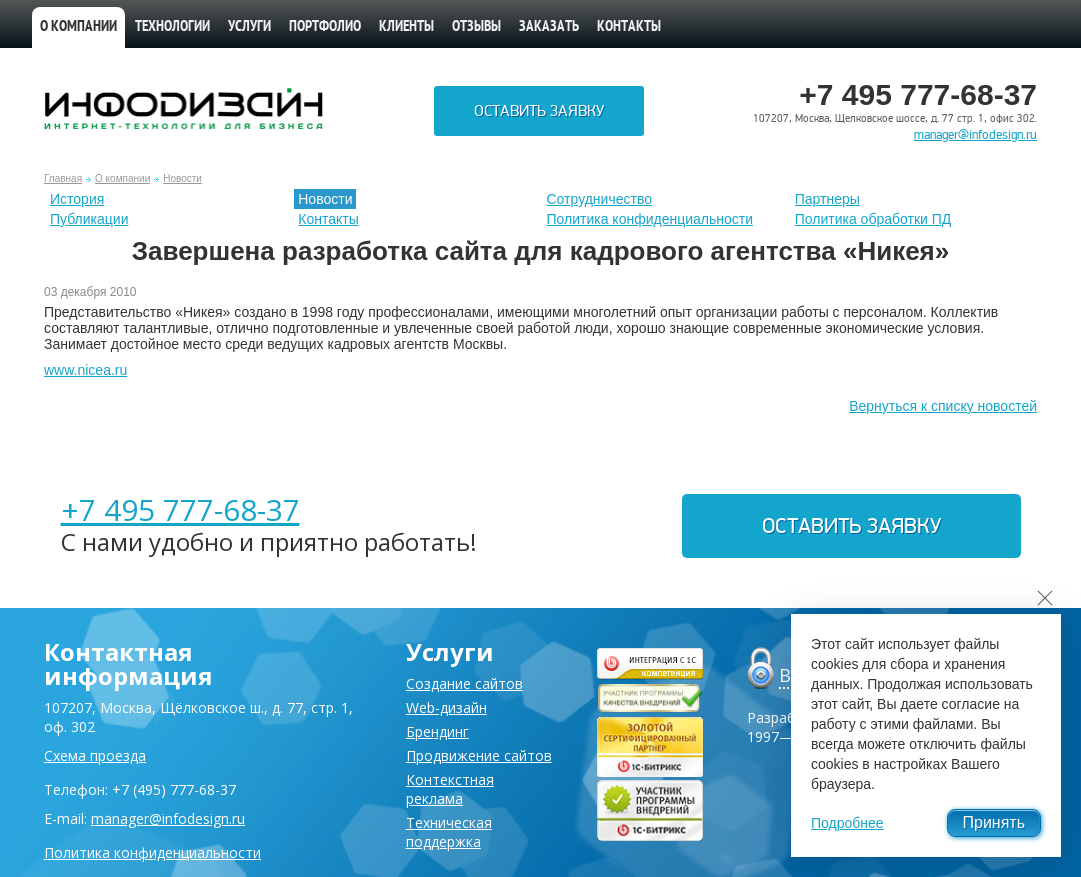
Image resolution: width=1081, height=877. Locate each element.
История (77, 199)
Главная (63, 178)
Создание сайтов (464, 683)
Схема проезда (95, 755)
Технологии (172, 27)
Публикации (89, 219)
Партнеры (827, 199)
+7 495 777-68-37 (180, 509)
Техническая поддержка (449, 832)
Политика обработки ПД (873, 219)
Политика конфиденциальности (650, 219)
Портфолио (325, 27)
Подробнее (847, 823)
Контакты (629, 27)
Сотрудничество (599, 199)
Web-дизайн (446, 707)
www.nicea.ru (85, 370)
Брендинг (437, 731)
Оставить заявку (539, 111)
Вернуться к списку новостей (943, 406)
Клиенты (406, 27)
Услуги (249, 27)
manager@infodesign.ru (975, 135)
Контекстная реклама (450, 789)
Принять (994, 822)
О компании (78, 27)
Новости (182, 178)
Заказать (549, 27)
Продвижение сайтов (479, 755)
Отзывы (476, 27)
